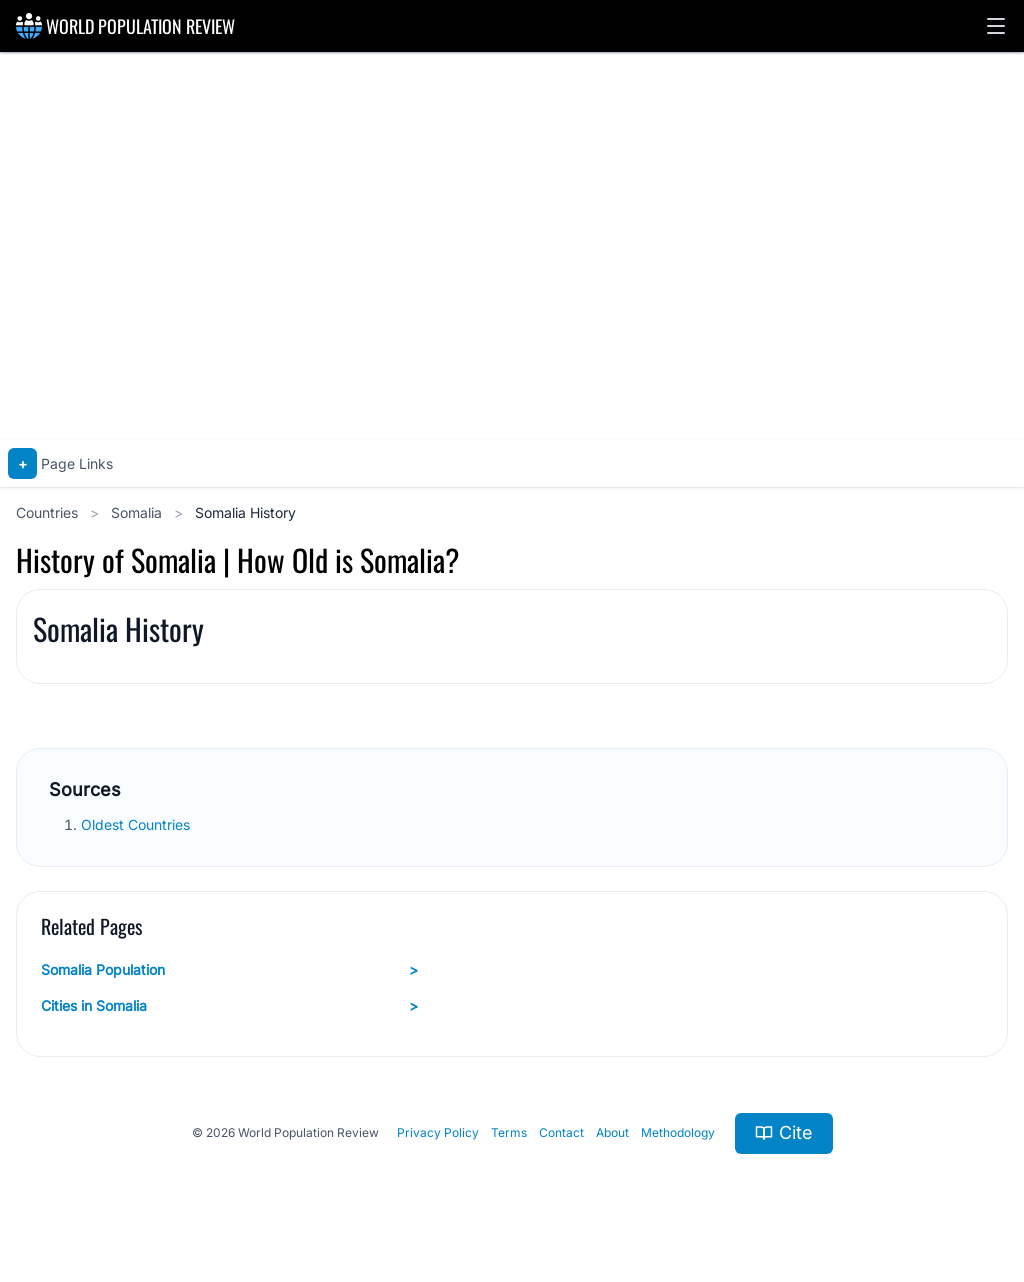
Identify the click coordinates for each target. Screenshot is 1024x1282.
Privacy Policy (438, 1132)
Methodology (678, 1132)
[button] (996, 26)
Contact (561, 1132)
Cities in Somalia (229, 1006)
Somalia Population (229, 970)
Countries (49, 512)
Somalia (138, 512)
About (612, 1132)
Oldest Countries (137, 824)
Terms (509, 1132)
